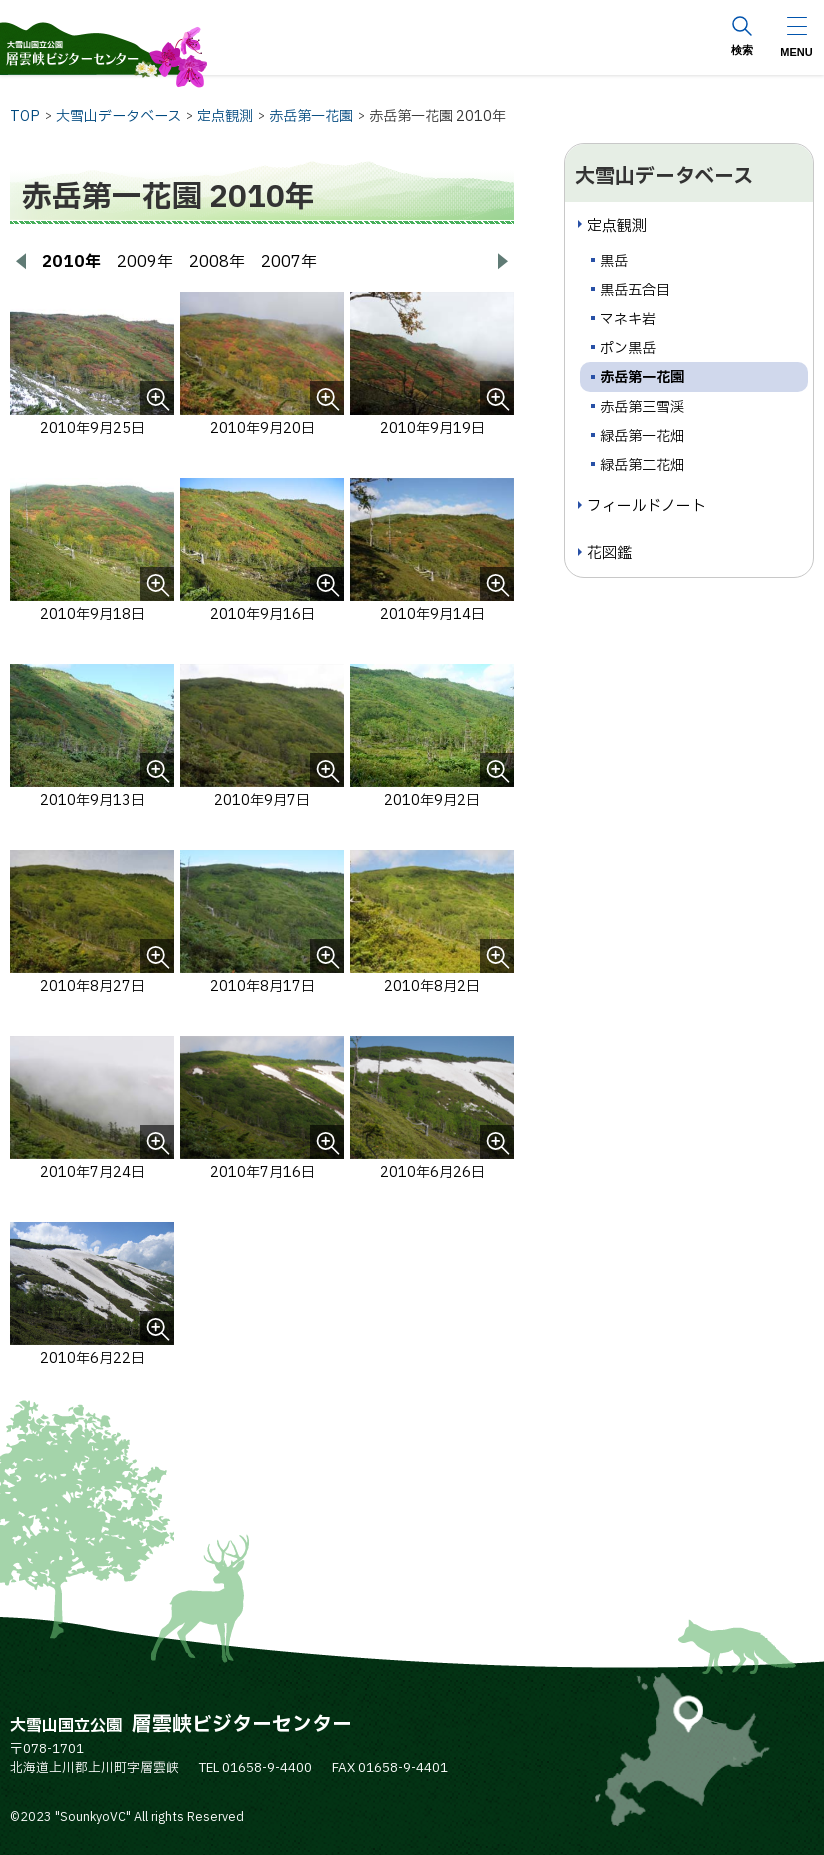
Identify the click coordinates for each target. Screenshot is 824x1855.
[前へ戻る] (22, 262)
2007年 (289, 262)
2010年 (71, 262)
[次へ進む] (502, 262)
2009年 (145, 262)
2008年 (217, 262)
